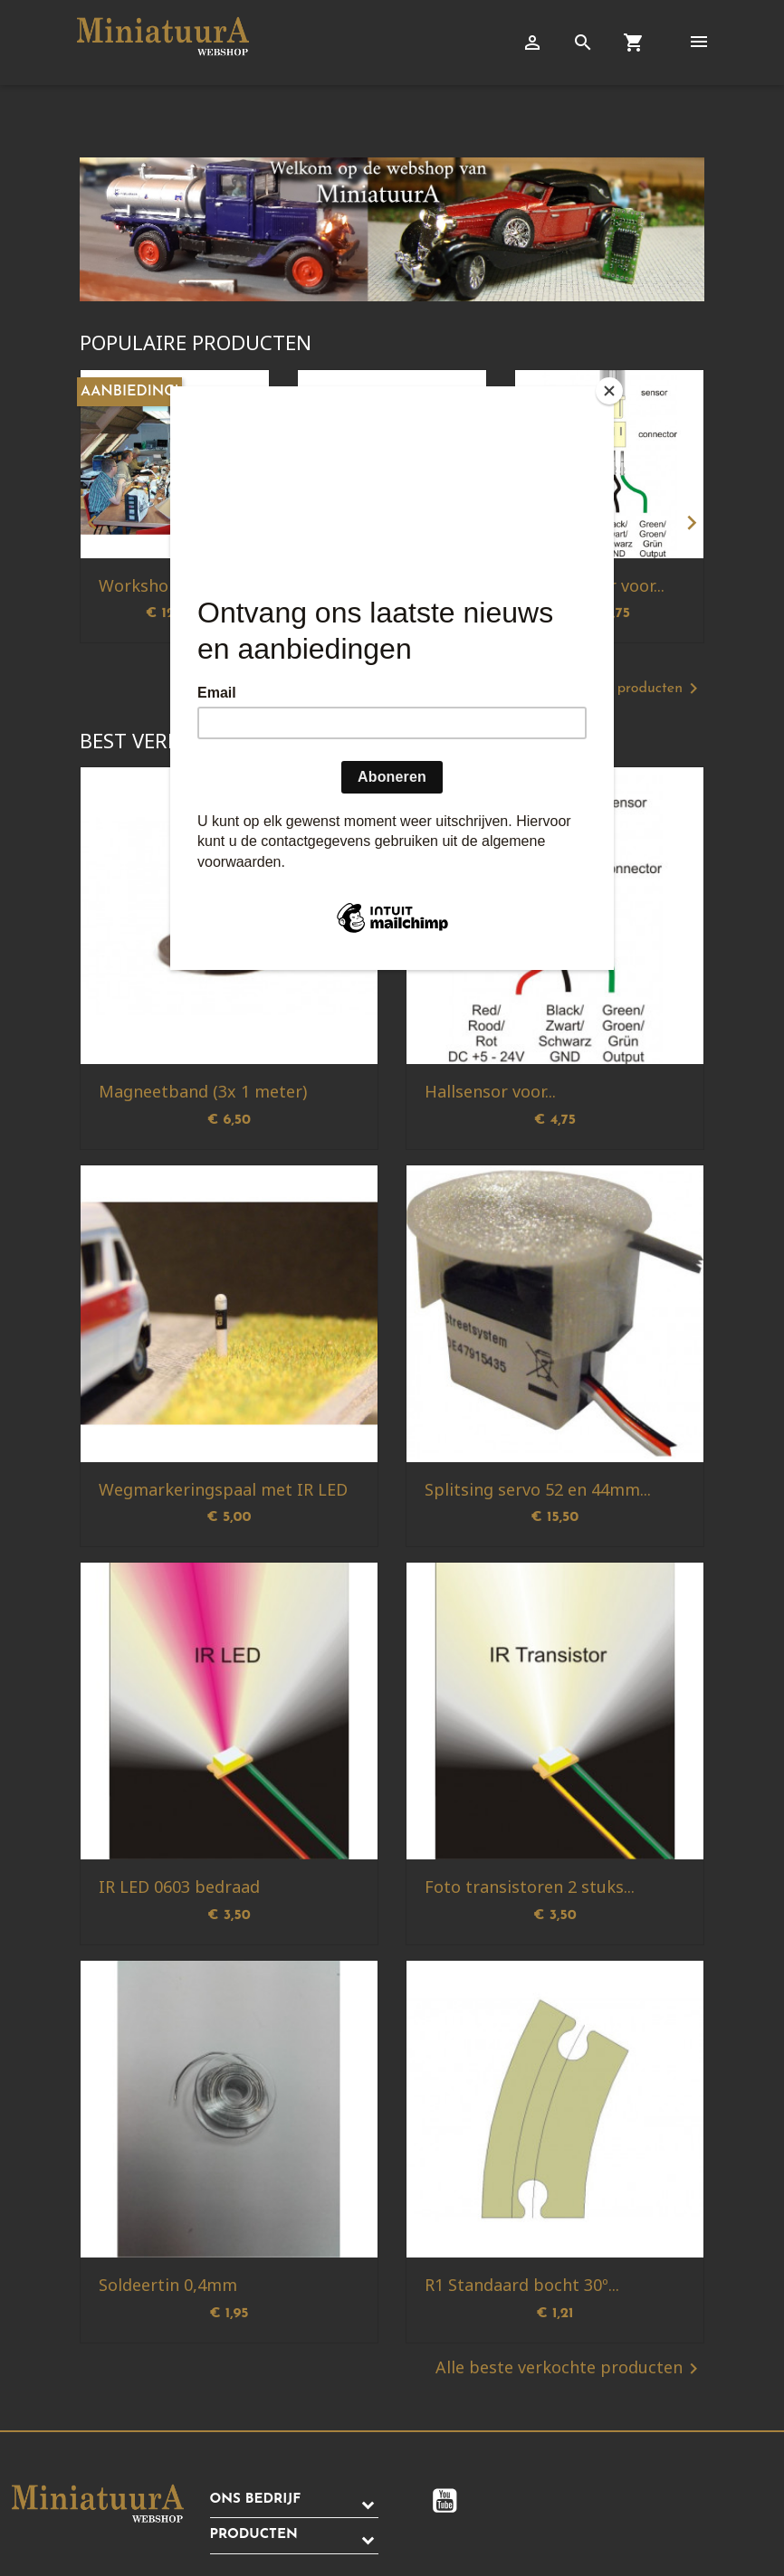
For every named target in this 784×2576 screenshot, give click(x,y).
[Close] (609, 390)
